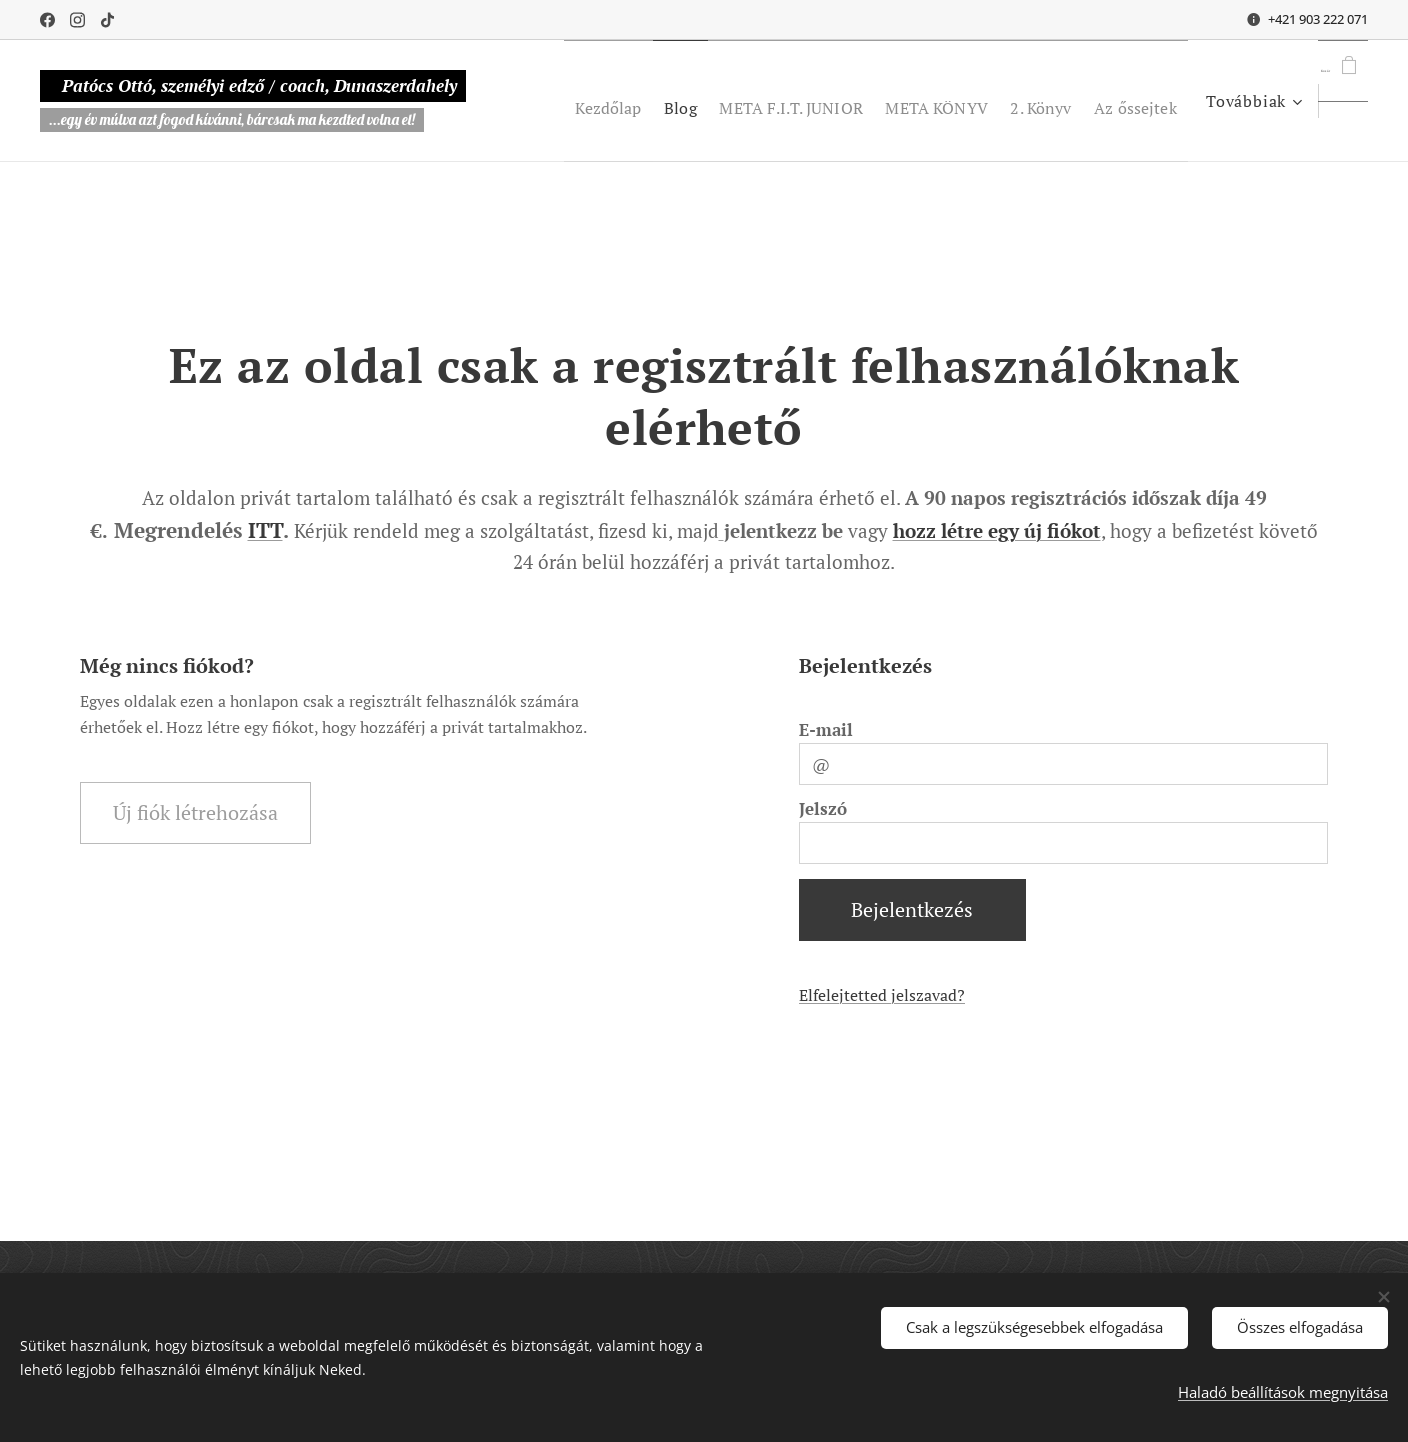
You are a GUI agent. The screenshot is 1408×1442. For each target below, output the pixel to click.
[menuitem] (676, 101)
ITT (265, 530)
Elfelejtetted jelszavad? (882, 995)
